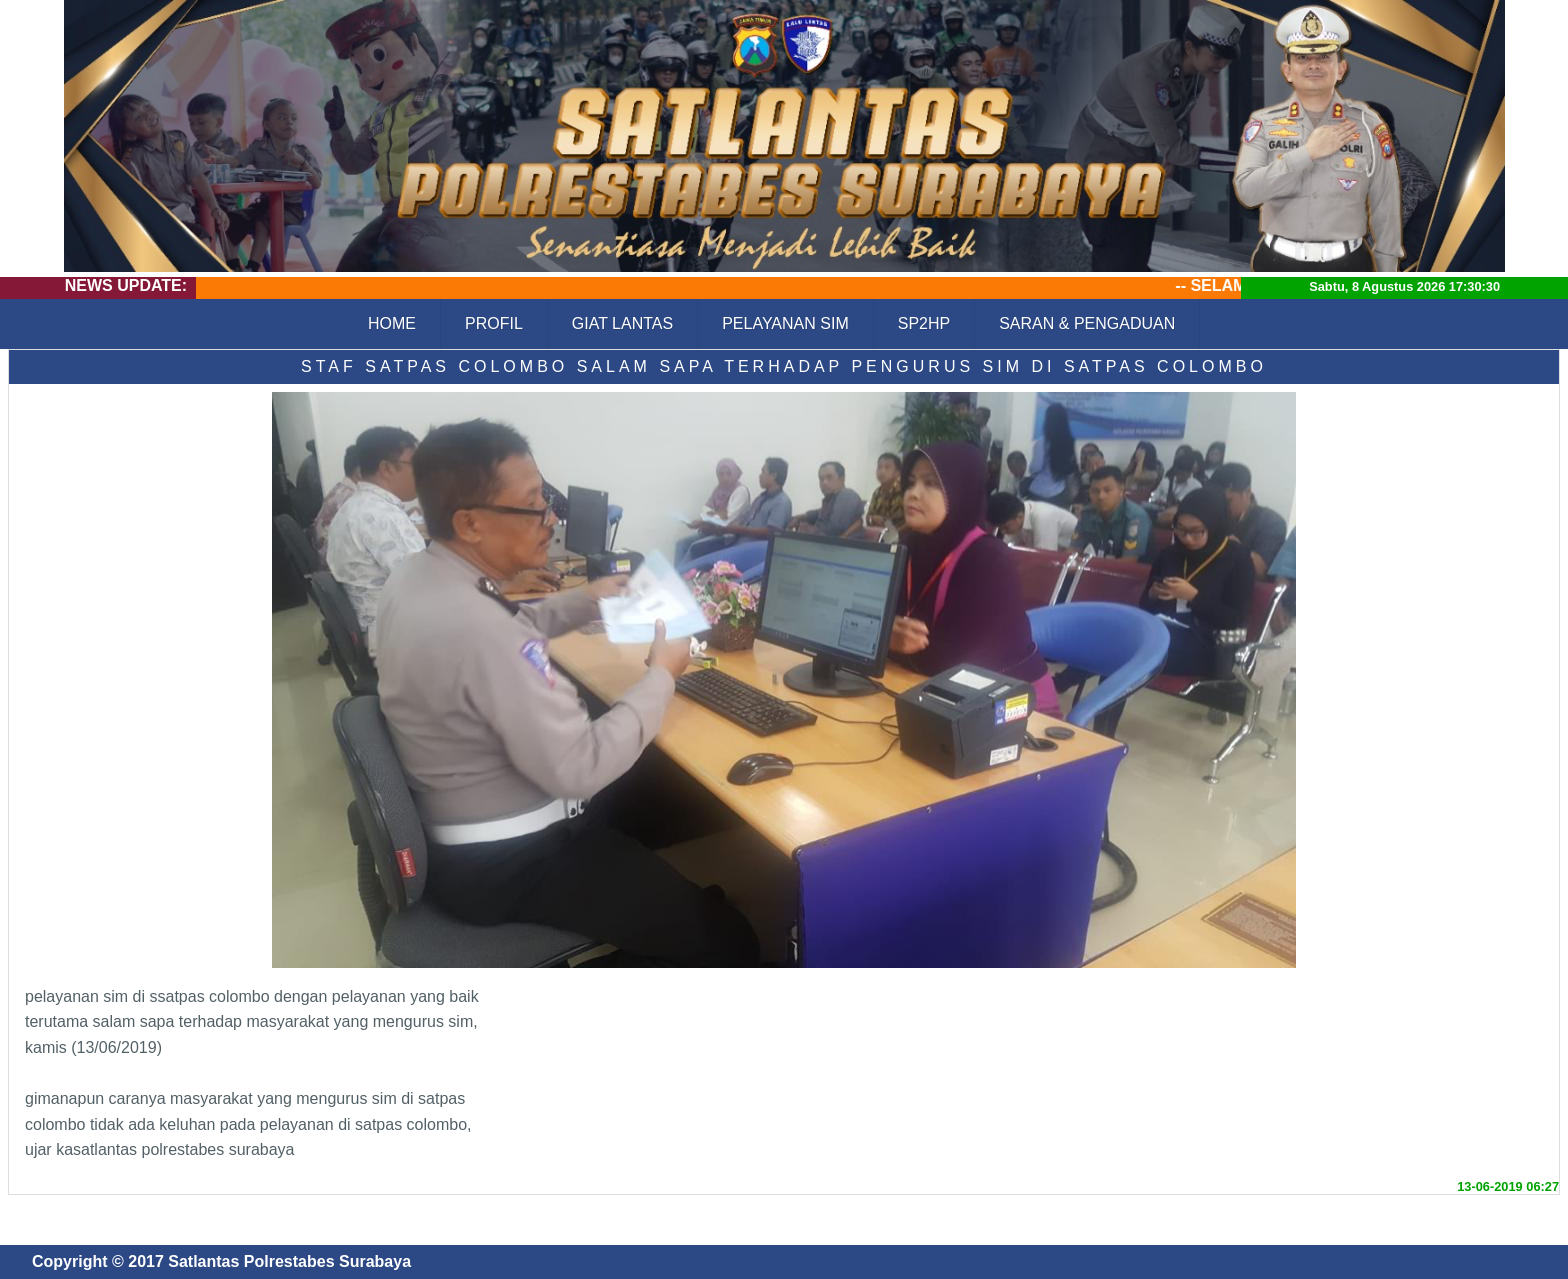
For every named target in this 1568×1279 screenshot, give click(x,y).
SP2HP (924, 323)
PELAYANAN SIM (785, 323)
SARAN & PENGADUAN (1087, 323)
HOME (392, 323)
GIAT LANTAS (622, 323)
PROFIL (494, 323)
